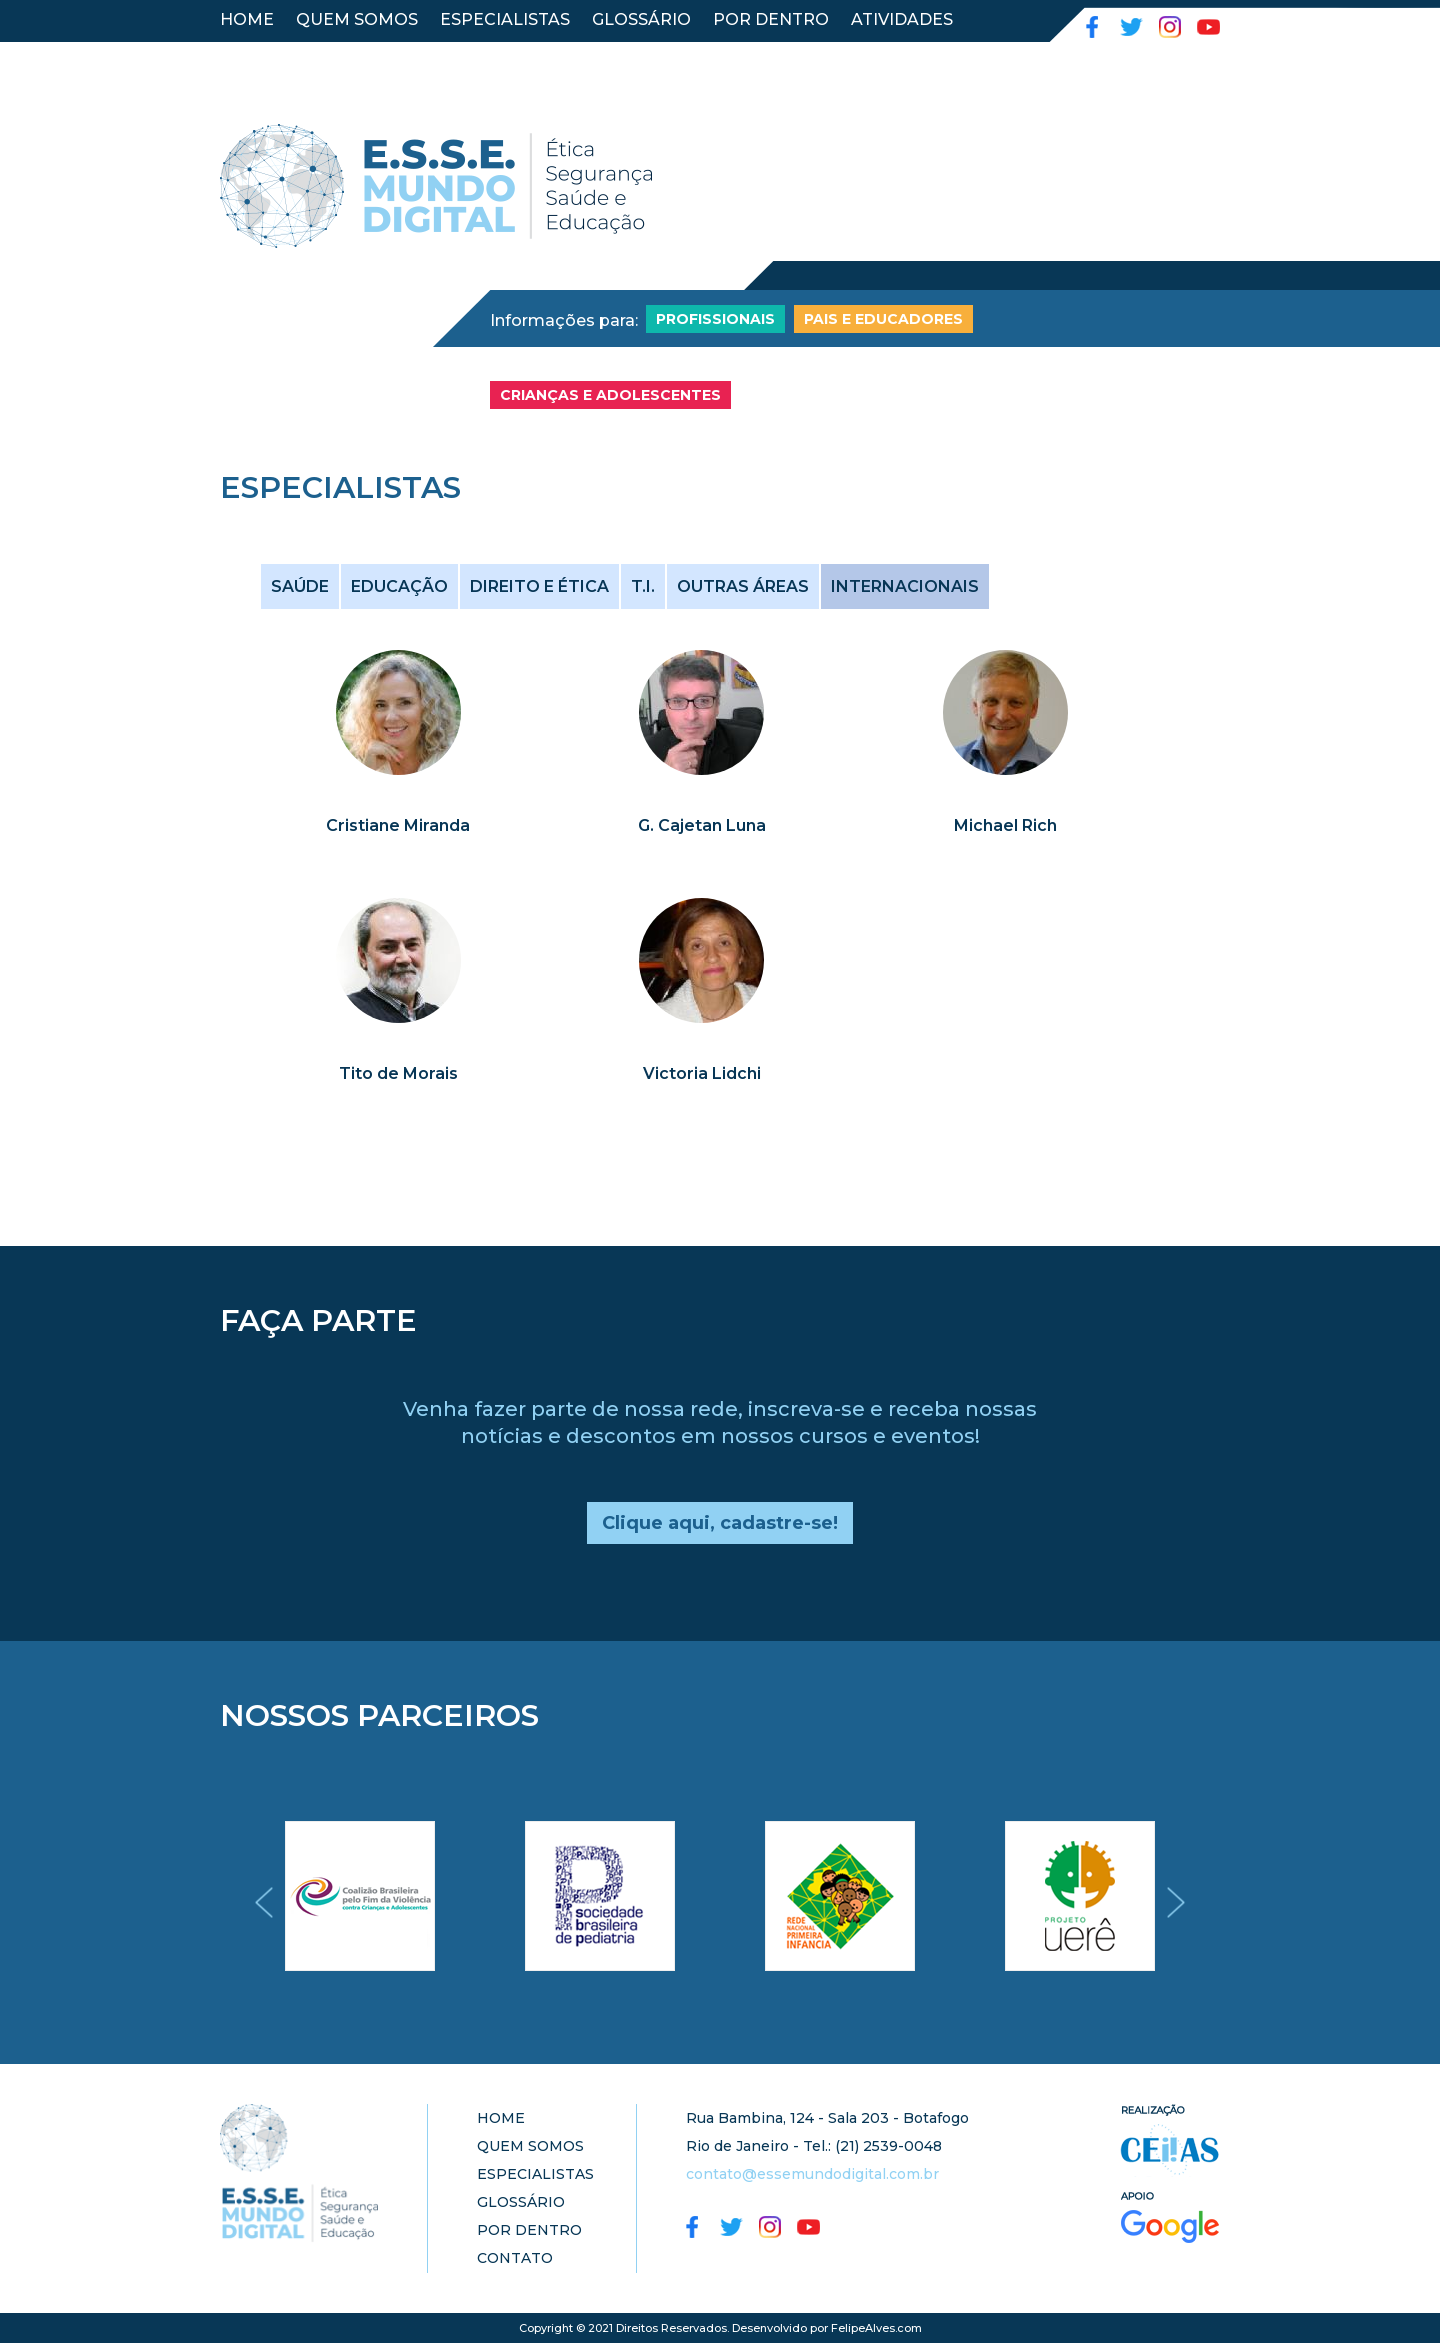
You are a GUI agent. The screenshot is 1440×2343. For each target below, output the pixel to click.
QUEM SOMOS (357, 19)
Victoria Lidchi (702, 1073)
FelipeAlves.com (876, 2328)
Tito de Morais (398, 1073)
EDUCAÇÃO (399, 586)
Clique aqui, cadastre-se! (720, 1523)
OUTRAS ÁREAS (743, 586)
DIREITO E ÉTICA (539, 586)
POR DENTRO (771, 19)
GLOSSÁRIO (641, 19)
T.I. (643, 586)
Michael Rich (1005, 825)
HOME (247, 19)
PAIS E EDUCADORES (883, 319)
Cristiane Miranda (398, 825)
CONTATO (262, 55)
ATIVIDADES (902, 19)
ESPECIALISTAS (505, 19)
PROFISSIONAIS (715, 319)
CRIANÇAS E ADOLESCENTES (610, 395)
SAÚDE (300, 586)
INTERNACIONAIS (905, 586)
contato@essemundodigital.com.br (812, 2174)
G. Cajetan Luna (702, 825)
